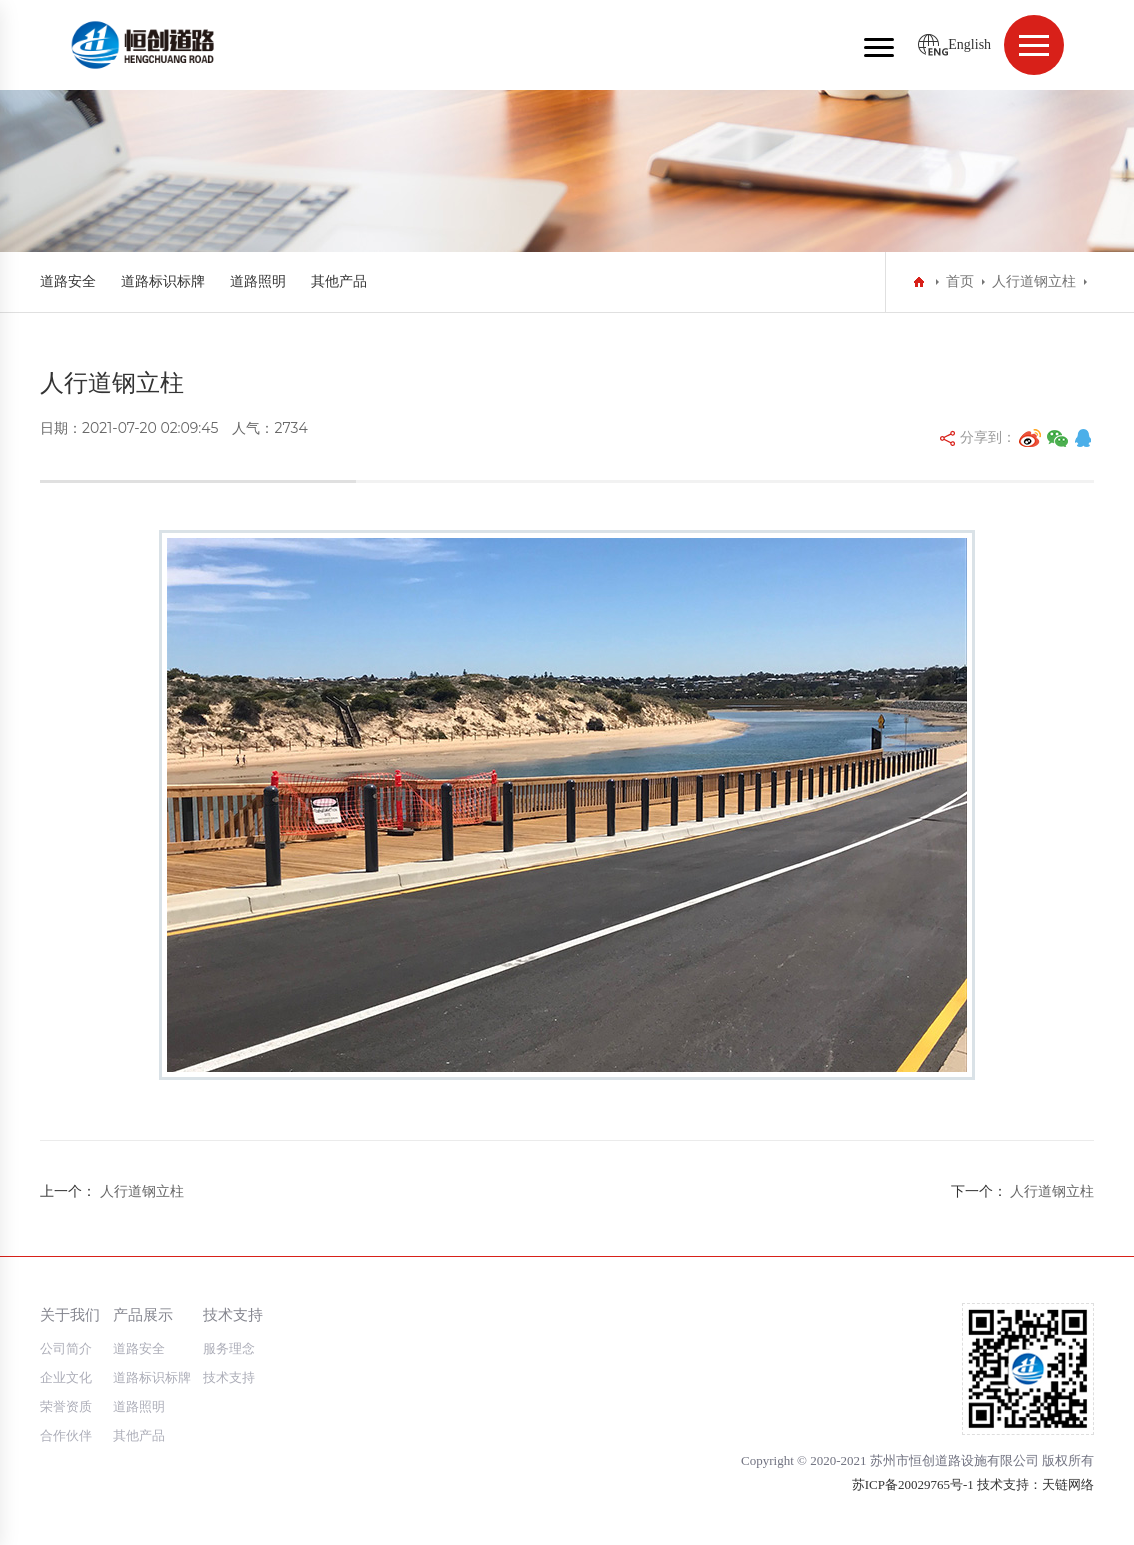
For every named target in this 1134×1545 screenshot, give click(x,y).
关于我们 (70, 1314)
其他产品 (339, 281)
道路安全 (68, 281)
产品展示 (143, 1314)
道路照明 (258, 281)
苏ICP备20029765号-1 (913, 1484)
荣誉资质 (66, 1406)
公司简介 (66, 1348)
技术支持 (233, 1314)
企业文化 (66, 1377)
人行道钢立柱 (1034, 281)
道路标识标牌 (163, 281)
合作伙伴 (66, 1435)
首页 (960, 281)
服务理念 (229, 1348)
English (969, 44)
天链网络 (1068, 1484)
